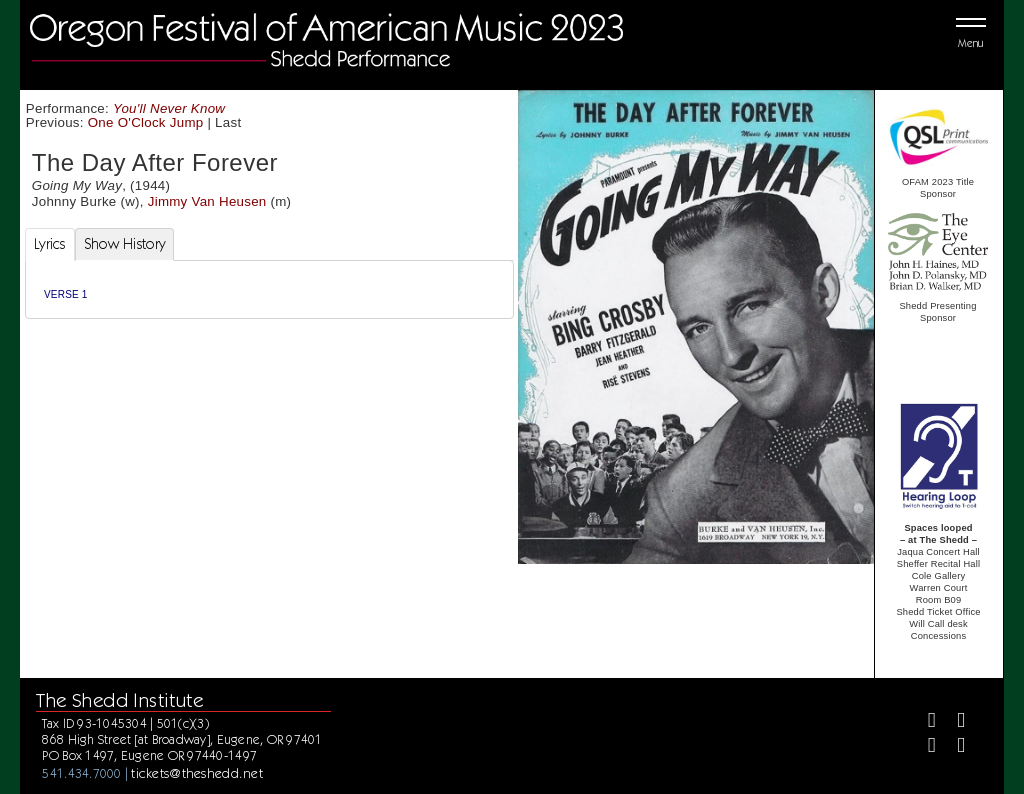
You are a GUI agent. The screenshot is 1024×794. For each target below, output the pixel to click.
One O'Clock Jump (146, 122)
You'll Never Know (169, 108)
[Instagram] (923, 747)
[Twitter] (952, 722)
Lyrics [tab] (50, 244)
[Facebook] (923, 722)
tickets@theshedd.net (197, 773)
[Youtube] (952, 747)
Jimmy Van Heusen (207, 201)
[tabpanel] (269, 289)
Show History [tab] (124, 244)
